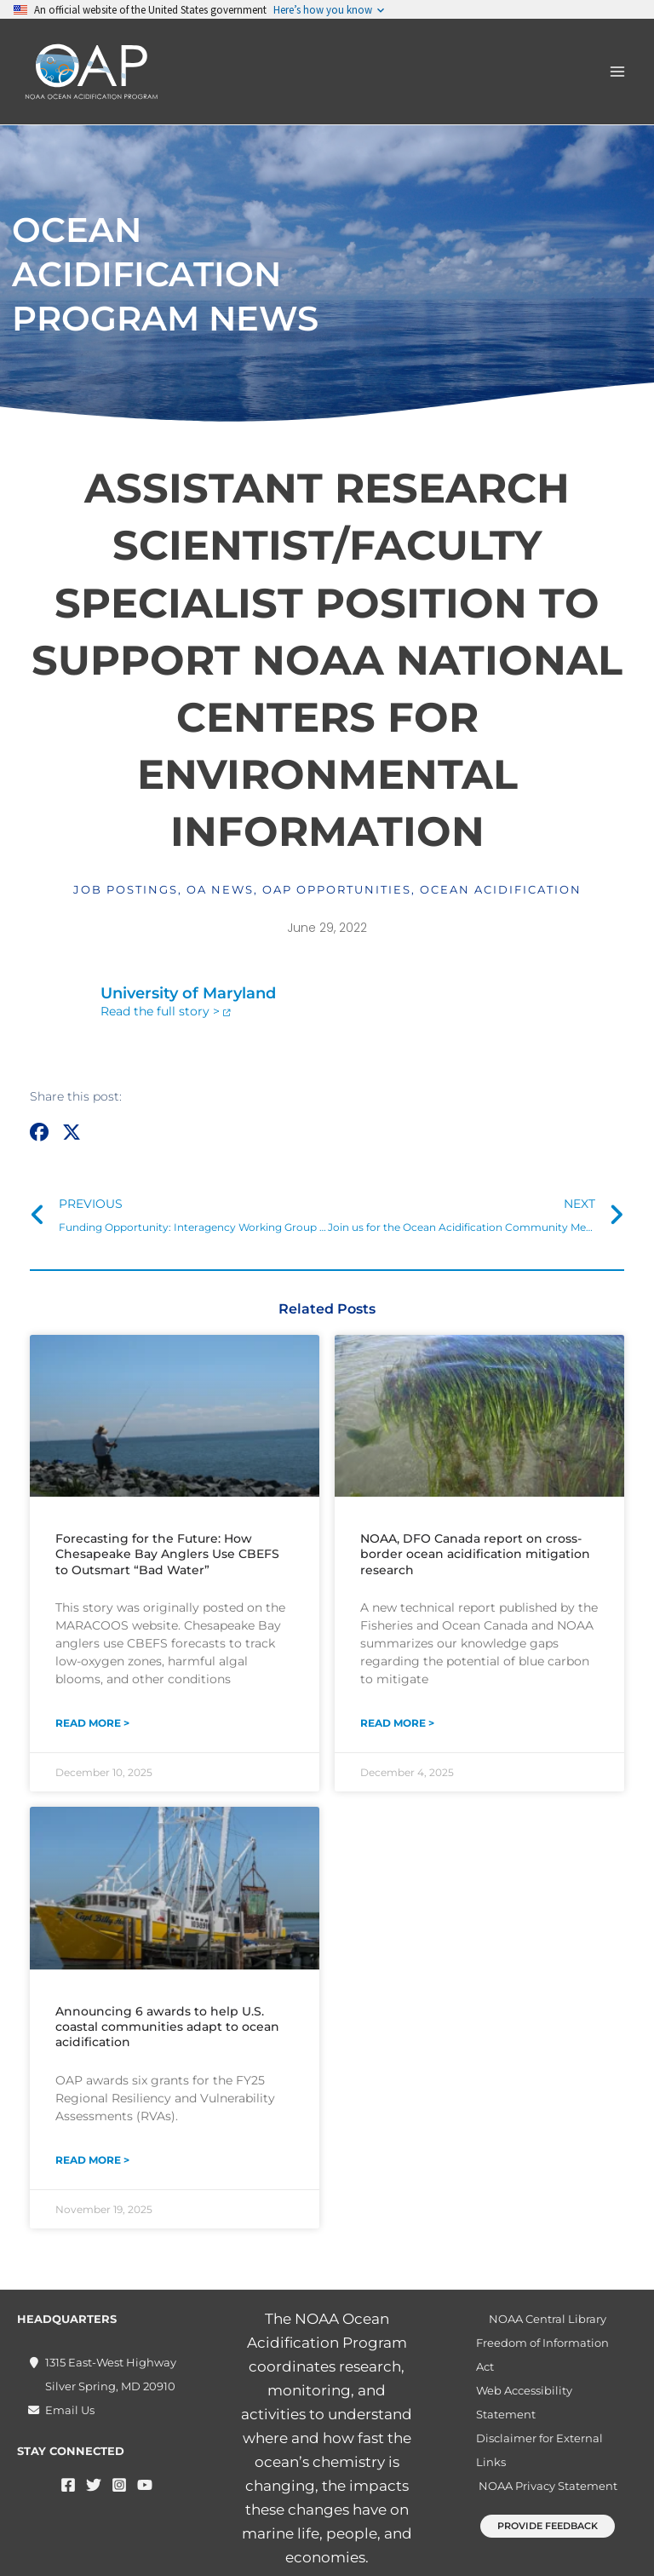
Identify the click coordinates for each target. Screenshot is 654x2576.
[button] (39, 1132)
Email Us (70, 2410)
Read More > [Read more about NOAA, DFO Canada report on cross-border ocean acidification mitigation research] (397, 1722)
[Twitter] (93, 2485)
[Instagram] (119, 2485)
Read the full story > (160, 1011)
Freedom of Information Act (542, 2354)
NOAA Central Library (547, 2319)
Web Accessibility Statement (524, 2402)
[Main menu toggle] (618, 71)
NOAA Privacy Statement (548, 2486)
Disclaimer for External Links (539, 2450)
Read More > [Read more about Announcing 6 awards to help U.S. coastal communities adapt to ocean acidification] (92, 2159)
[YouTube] (144, 2485)
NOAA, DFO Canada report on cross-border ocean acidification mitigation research (475, 1554)
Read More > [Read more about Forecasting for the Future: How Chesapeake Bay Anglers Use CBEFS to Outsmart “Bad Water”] (92, 1722)
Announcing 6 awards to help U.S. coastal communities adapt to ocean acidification (167, 2027)
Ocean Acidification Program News (165, 274)
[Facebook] (68, 2485)
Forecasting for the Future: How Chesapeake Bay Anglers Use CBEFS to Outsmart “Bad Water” (167, 1554)
